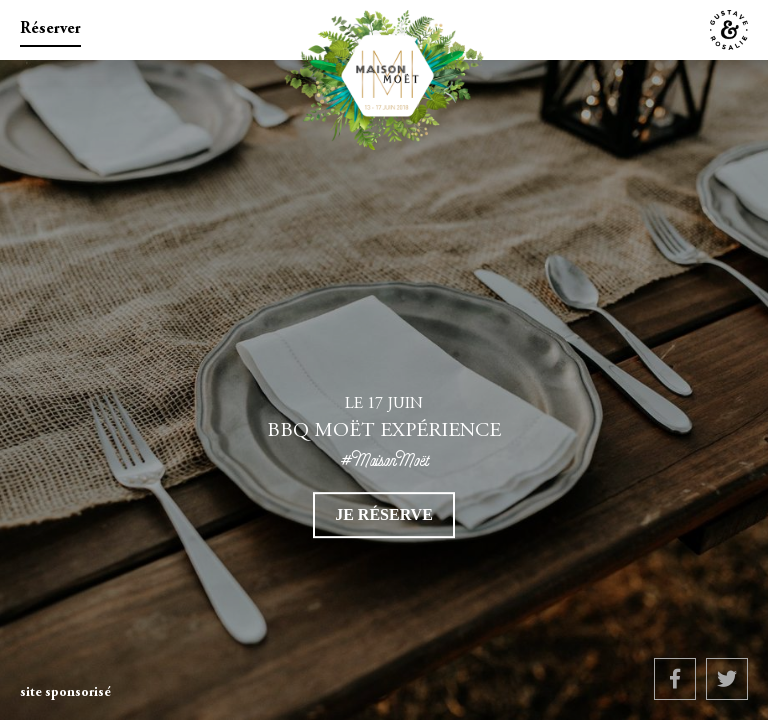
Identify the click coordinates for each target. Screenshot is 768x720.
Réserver (50, 29)
